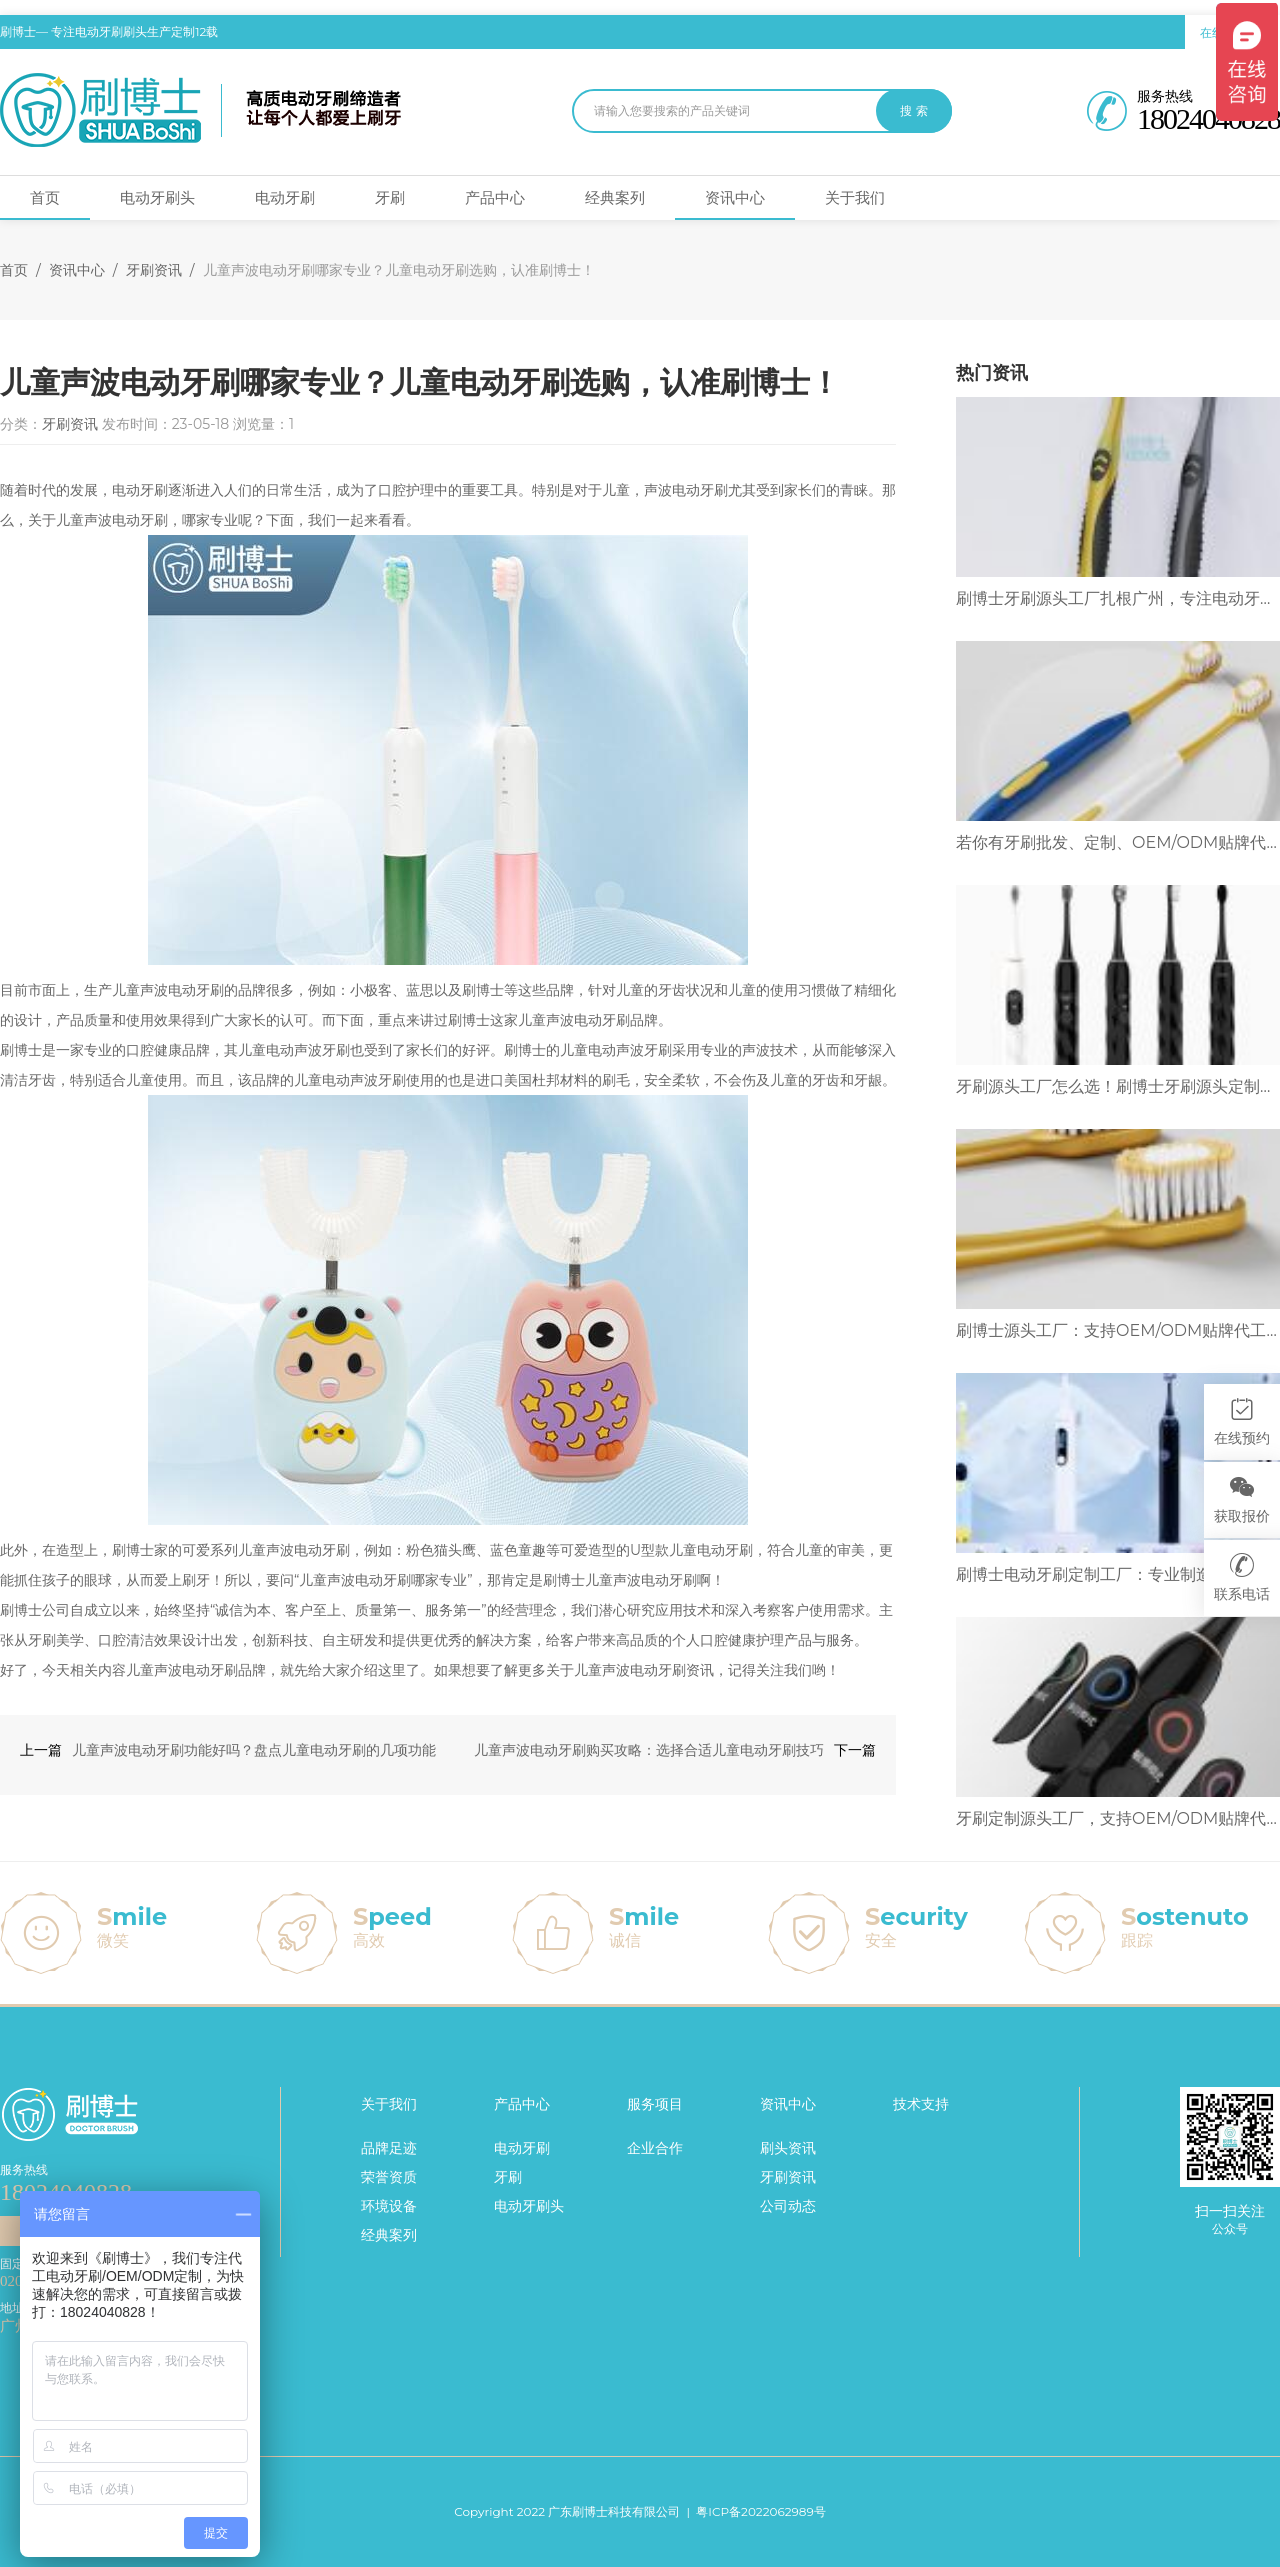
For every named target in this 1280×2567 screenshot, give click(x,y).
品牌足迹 (389, 2148)
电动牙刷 (285, 197)
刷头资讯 (788, 2148)
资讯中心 (735, 197)
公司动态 (788, 2206)
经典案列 (615, 197)
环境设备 (389, 2206)
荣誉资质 (389, 2177)
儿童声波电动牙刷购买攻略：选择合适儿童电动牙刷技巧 (649, 1750)
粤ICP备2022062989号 (760, 2511)
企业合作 (655, 2148)
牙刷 (390, 197)
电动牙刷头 (157, 197)
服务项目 (655, 2104)
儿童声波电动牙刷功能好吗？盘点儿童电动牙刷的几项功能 (254, 1750)
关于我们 (855, 197)
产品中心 (495, 197)
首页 (45, 197)
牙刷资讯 (154, 270)
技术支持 (921, 2104)
